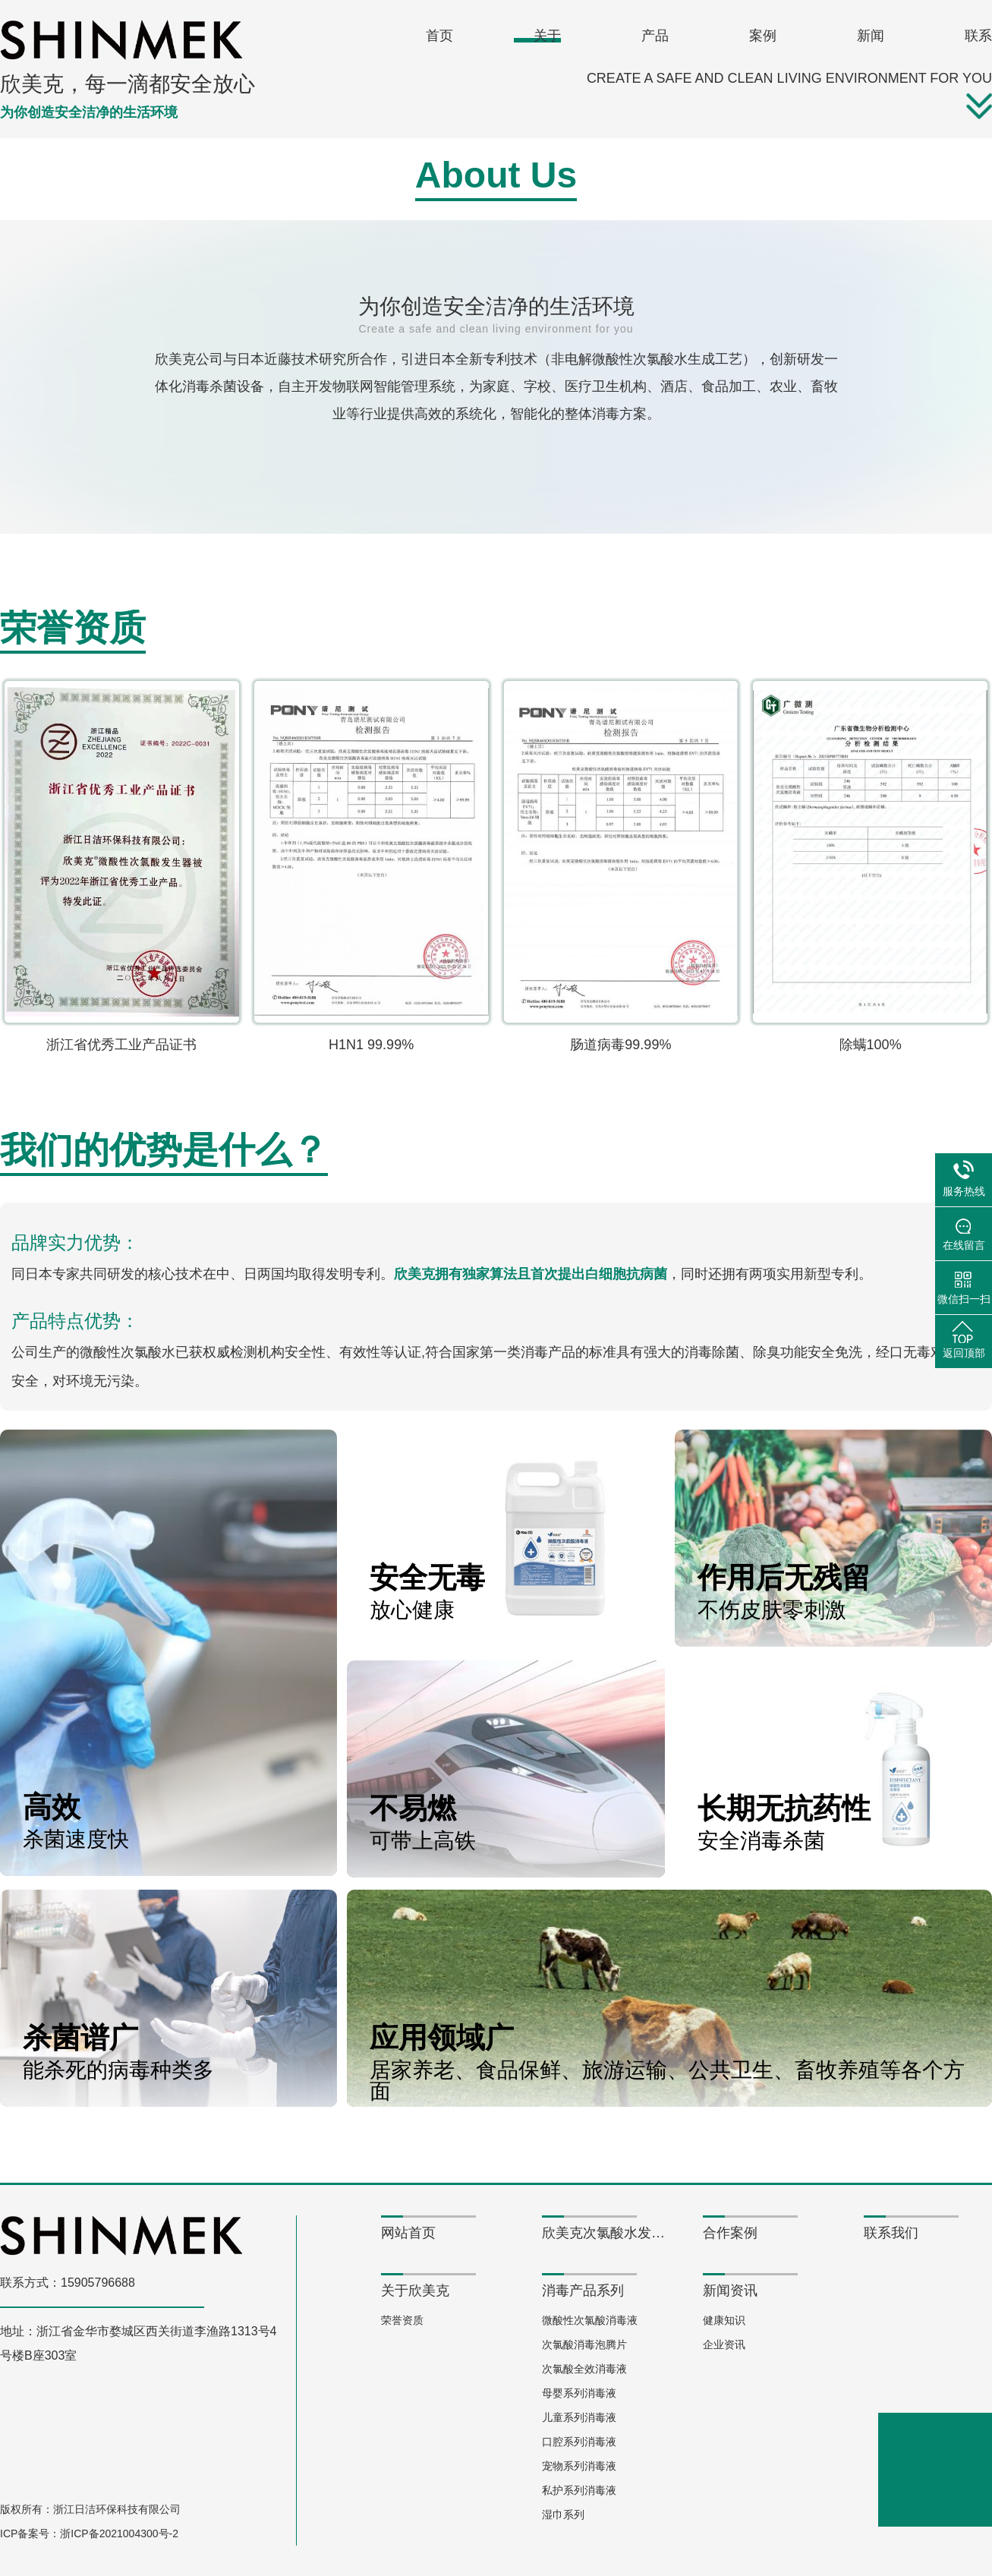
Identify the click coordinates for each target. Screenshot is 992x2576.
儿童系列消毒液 (579, 2417)
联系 (978, 36)
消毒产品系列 (583, 2290)
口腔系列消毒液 (579, 2442)
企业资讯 (724, 2344)
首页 (439, 36)
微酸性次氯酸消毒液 (590, 2320)
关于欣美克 (415, 2290)
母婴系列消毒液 (579, 2393)
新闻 (870, 36)
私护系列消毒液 (579, 2490)
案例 (762, 36)
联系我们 (891, 2232)
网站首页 (408, 2232)
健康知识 (724, 2320)
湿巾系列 (563, 2514)
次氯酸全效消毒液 (584, 2369)
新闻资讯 (730, 2290)
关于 (547, 36)
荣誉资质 (402, 2320)
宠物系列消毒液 (579, 2466)
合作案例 (730, 2232)
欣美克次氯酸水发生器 (606, 2232)
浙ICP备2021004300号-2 (119, 2533)
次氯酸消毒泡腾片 (584, 2344)
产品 (655, 36)
